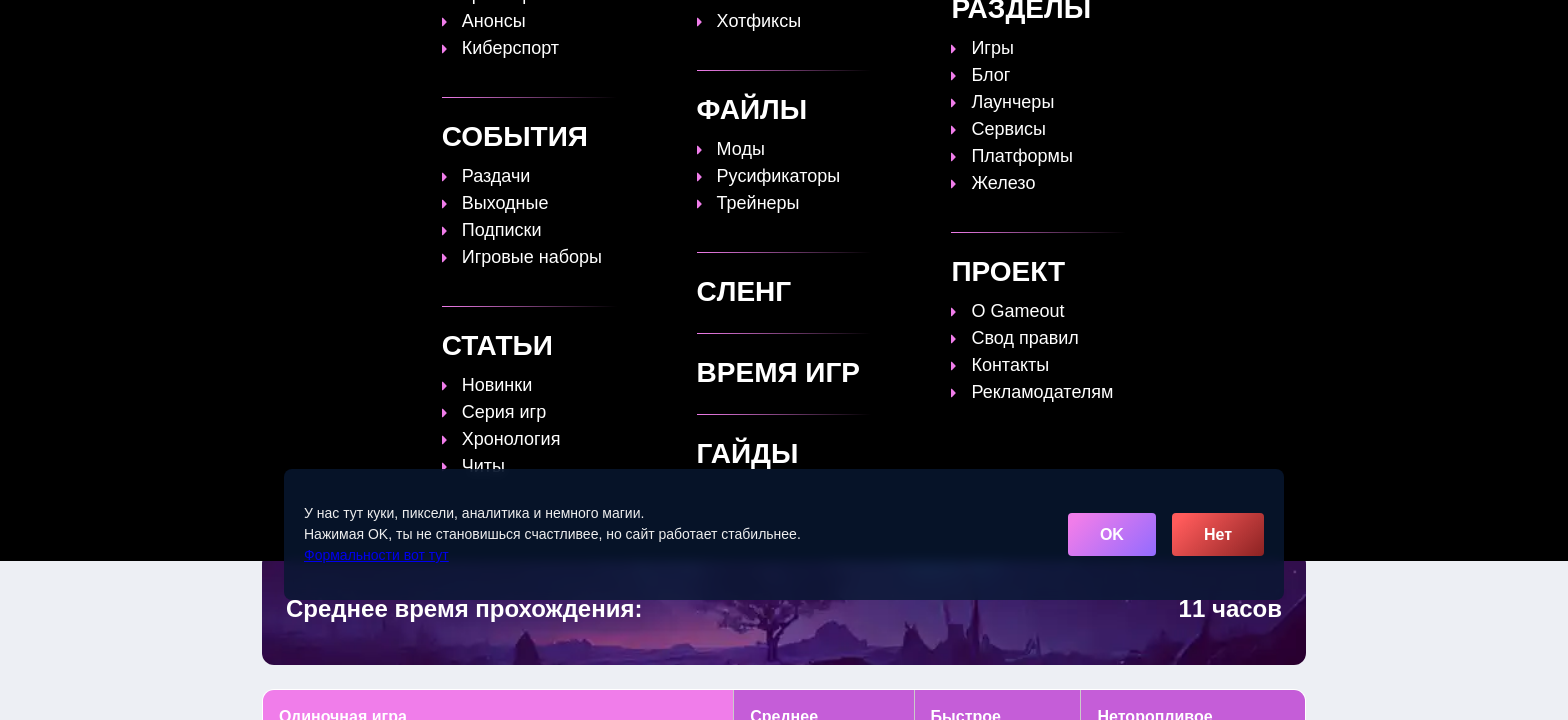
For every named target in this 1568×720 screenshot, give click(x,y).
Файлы (958, 27)
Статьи (768, 27)
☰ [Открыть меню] (1287, 26)
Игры (1106, 27)
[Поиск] (1251, 25)
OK (1112, 534)
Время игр (863, 27)
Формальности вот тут (376, 555)
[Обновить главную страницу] (389, 27)
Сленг (1035, 27)
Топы (615, 27)
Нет (1218, 534)
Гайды (688, 27)
